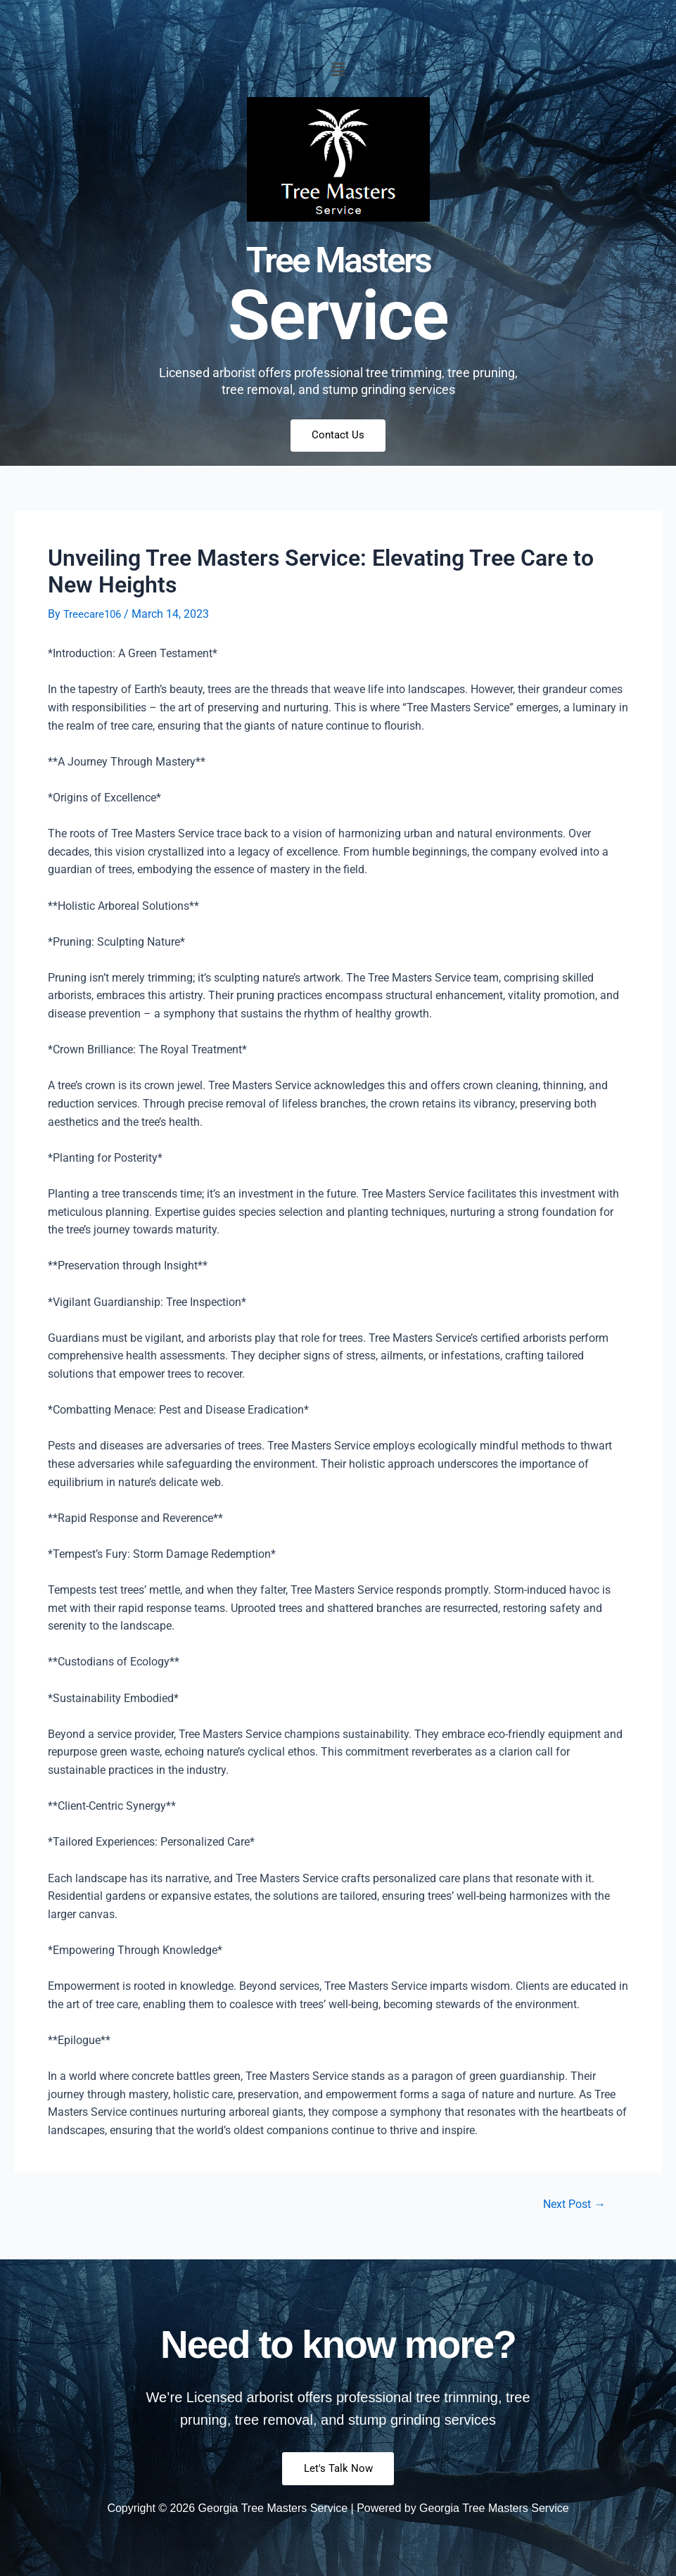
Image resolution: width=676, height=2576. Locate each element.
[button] (338, 69)
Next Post (571, 2206)
